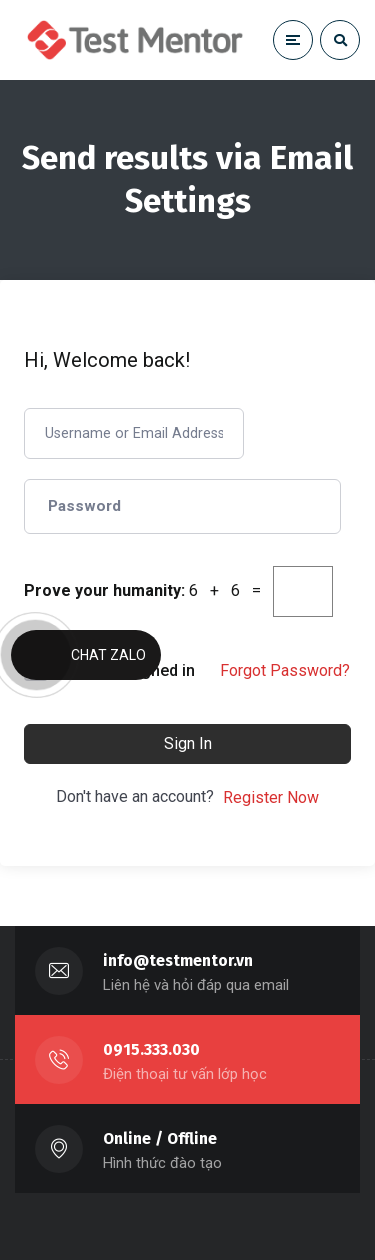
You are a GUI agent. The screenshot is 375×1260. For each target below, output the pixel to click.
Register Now (271, 797)
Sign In (188, 743)
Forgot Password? (285, 670)
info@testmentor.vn (178, 960)
